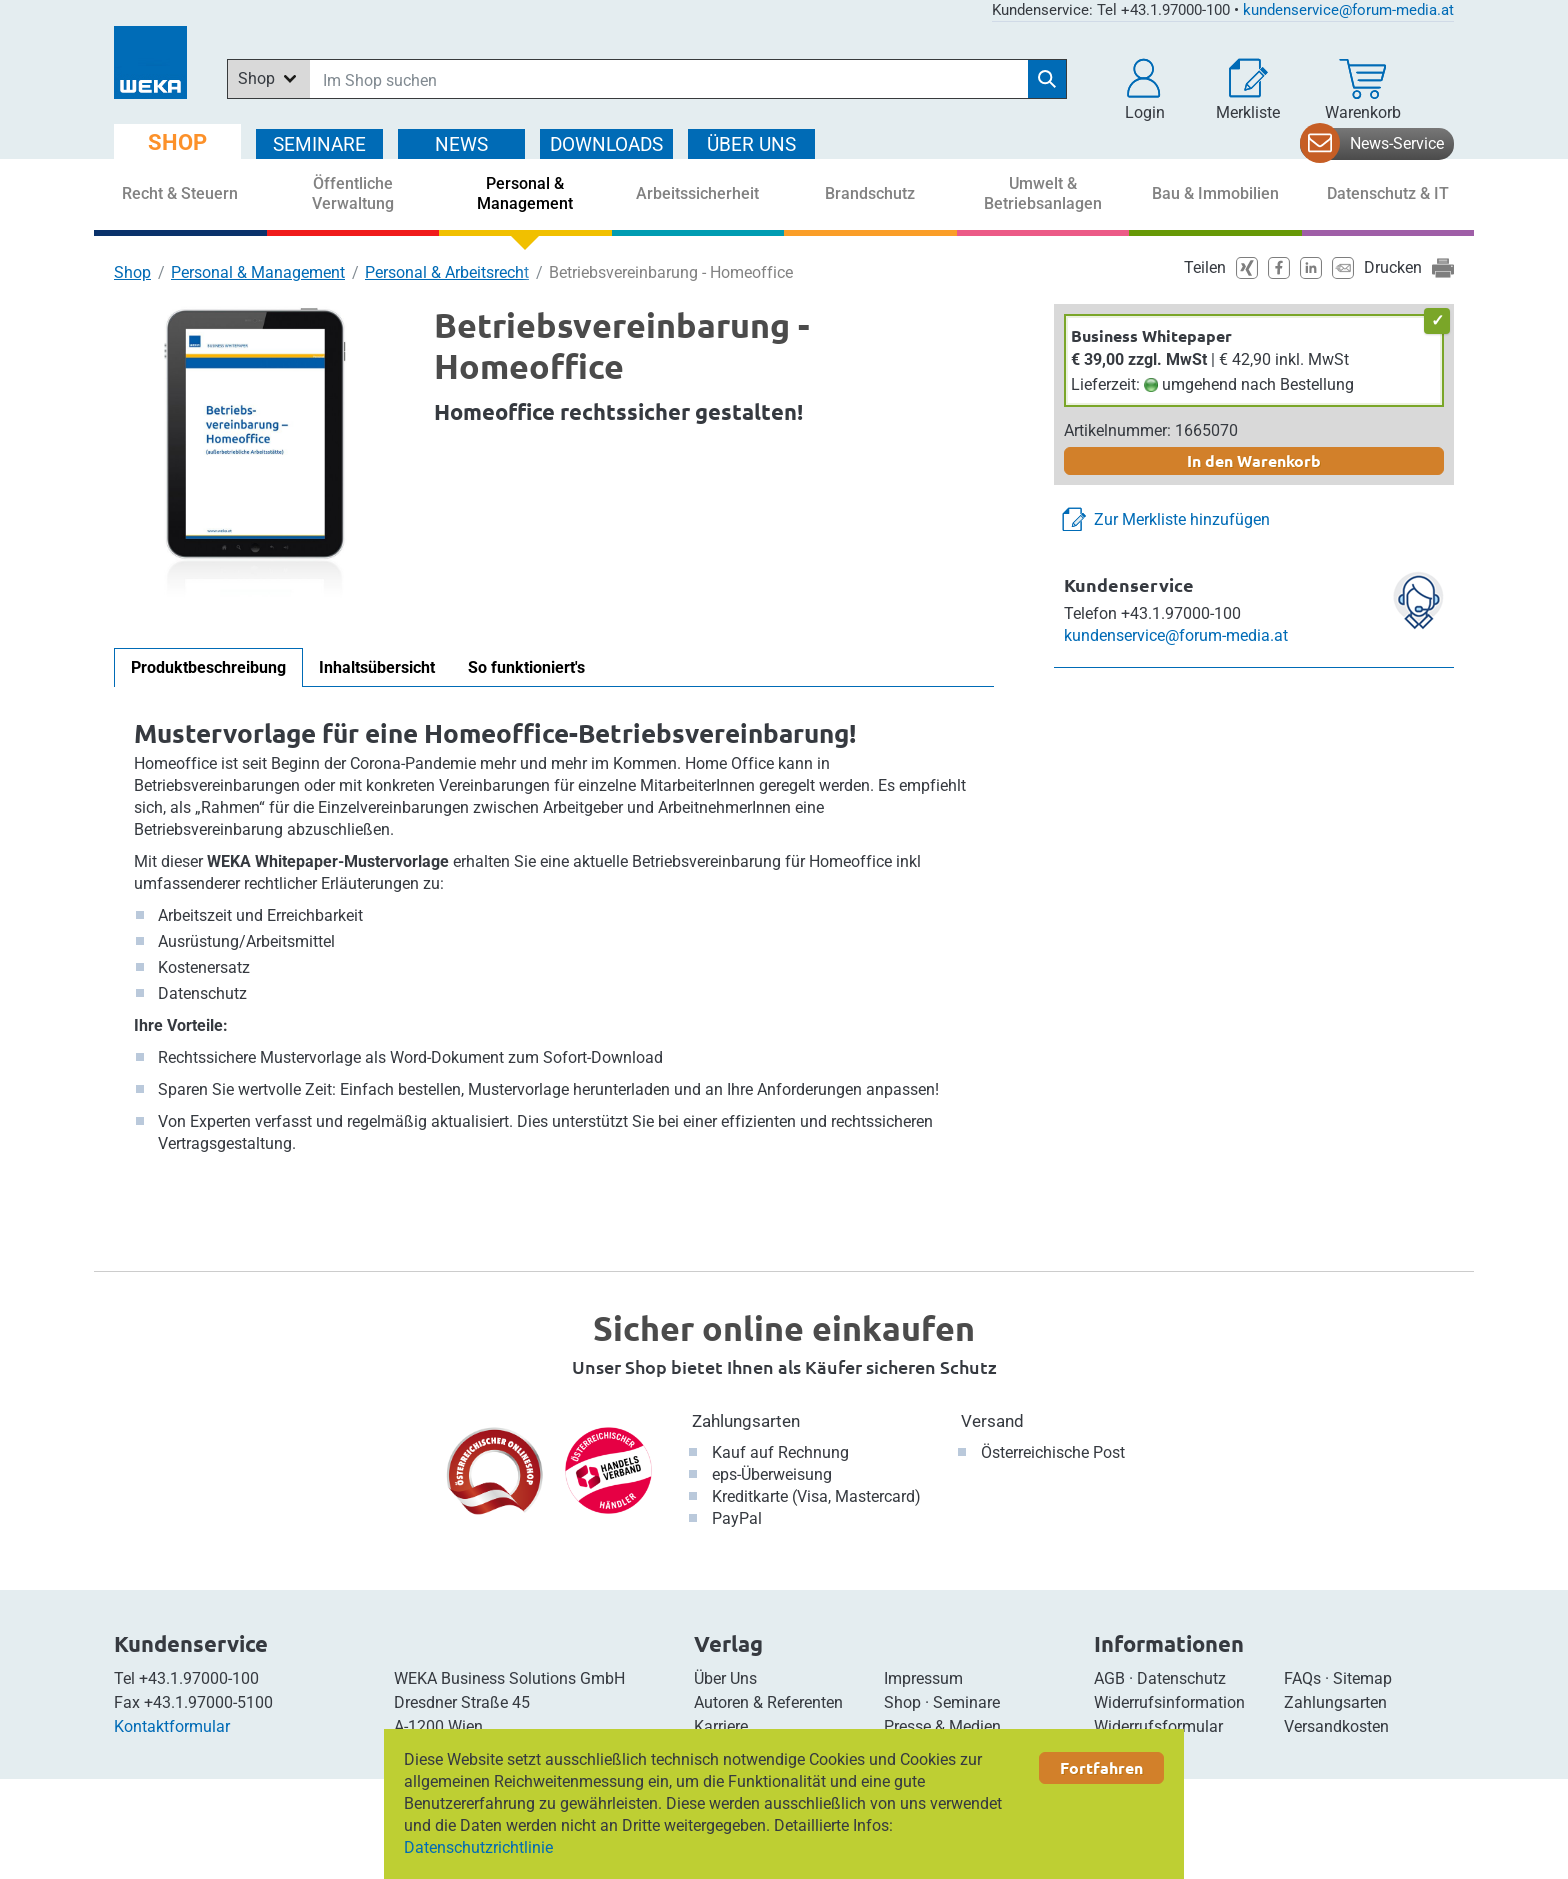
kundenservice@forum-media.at (1348, 10)
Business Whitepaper (1151, 335)
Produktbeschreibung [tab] (208, 667)
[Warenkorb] (1363, 90)
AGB (1109, 1678)
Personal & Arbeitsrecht (447, 272)
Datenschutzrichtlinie (478, 1847)
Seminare (966, 1702)
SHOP (177, 142)
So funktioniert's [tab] (526, 667)
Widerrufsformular (1158, 1726)
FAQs (1302, 1678)
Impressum (923, 1678)
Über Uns (725, 1678)
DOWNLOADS (606, 144)
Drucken (1393, 267)
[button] (1145, 90)
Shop (132, 272)
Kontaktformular (172, 1726)
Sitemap (1362, 1678)
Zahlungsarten (746, 1421)
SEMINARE (319, 144)
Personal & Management (258, 272)
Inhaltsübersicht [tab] (377, 667)
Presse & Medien (942, 1726)
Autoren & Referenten (768, 1702)
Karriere (721, 1726)
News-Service (1397, 143)
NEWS (461, 144)
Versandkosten (1336, 1726)
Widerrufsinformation (1169, 1702)
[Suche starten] (1047, 79)
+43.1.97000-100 (199, 1678)
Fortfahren (1101, 1767)
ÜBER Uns (751, 144)
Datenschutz (1181, 1678)
